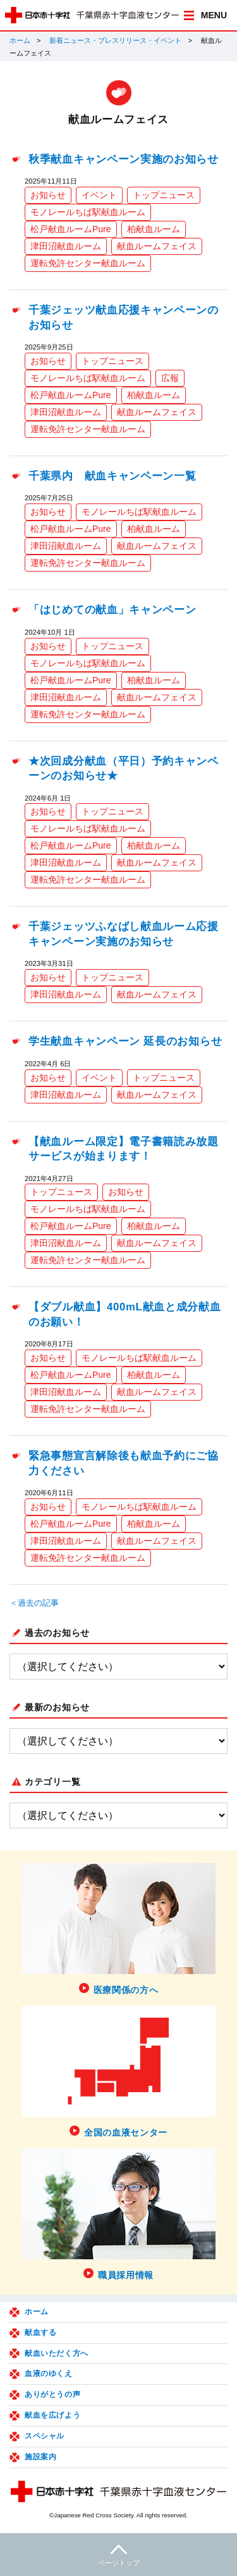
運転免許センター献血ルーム (87, 263)
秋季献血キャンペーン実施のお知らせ (123, 159)
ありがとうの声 (52, 2394)
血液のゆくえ (49, 2373)
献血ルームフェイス (157, 246)
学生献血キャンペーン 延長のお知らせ (125, 1041)
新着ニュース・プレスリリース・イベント (115, 40)
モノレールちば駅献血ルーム (87, 212)
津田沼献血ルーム (65, 246)
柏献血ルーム (153, 229)
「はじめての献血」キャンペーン (112, 610)
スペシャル (44, 2436)
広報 (170, 378)
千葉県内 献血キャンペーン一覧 (112, 476)
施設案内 (40, 2456)
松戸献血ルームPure (70, 229)
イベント (99, 195)
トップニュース (164, 195)
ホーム (19, 40)
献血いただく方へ (56, 2353)
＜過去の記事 (34, 1603)
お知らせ (48, 195)
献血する (40, 2332)
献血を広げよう (52, 2415)
